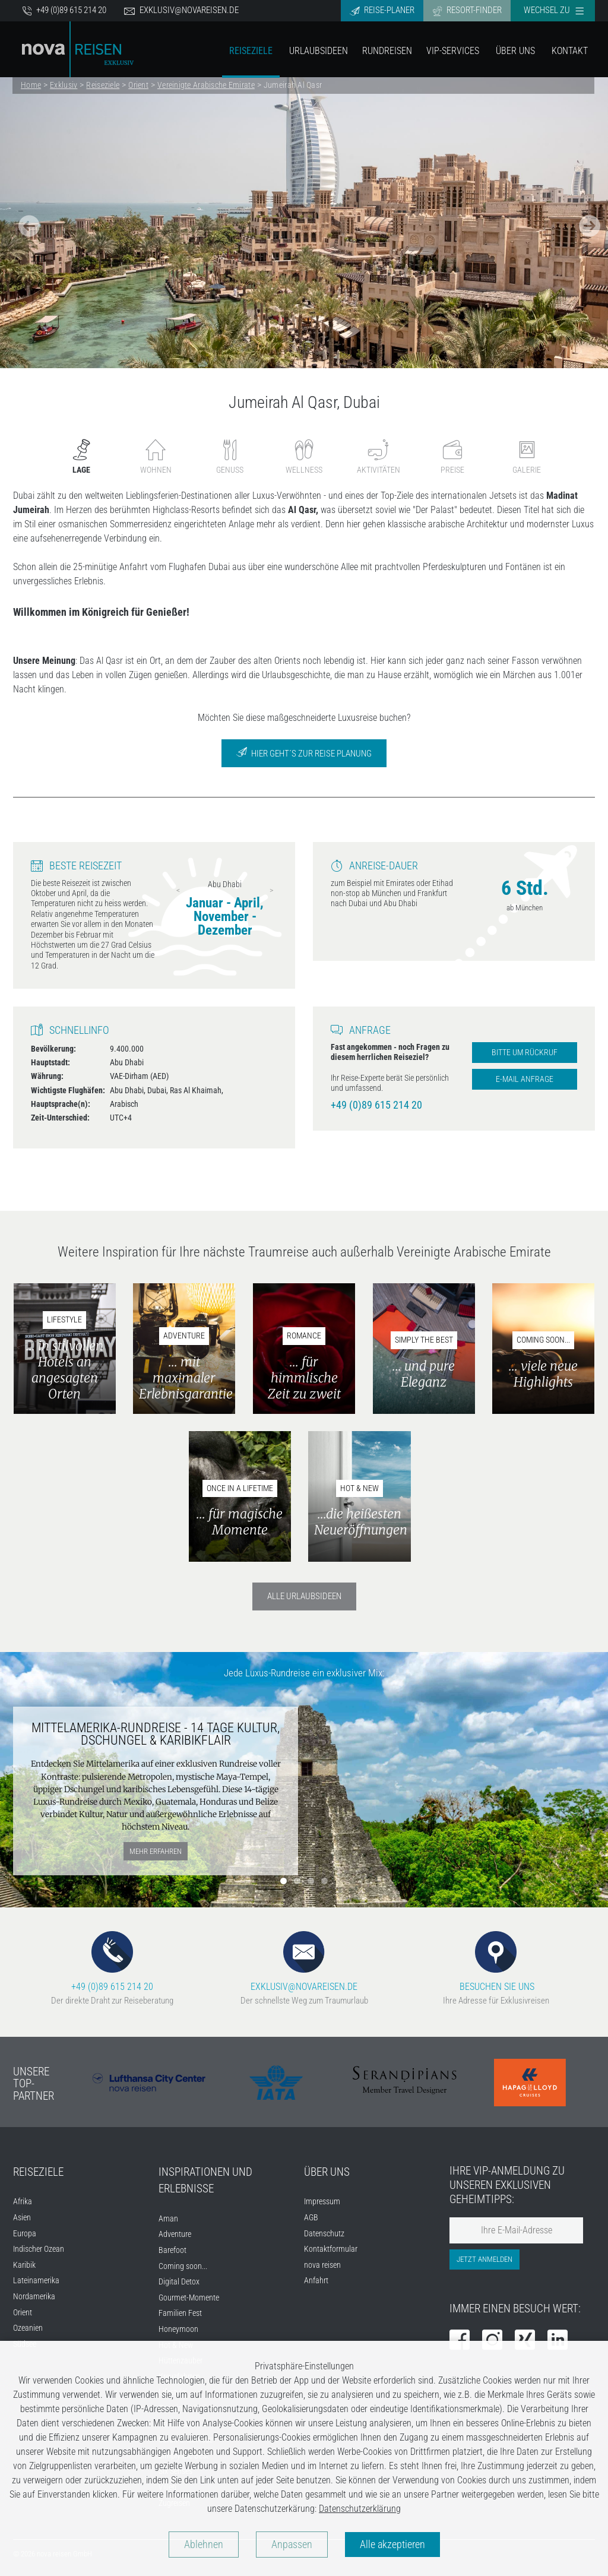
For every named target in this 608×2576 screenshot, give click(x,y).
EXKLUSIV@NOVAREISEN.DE (304, 1961)
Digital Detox (179, 2282)
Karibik (24, 2265)
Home (31, 85)
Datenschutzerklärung (360, 2508)
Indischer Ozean (38, 2249)
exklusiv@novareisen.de (181, 10)
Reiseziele (251, 50)
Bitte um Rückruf (525, 1053)
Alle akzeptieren (392, 2544)
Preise (452, 456)
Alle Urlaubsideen (304, 1596)
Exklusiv (63, 85)
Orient (138, 85)
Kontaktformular (330, 2249)
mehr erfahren (155, 1851)
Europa (24, 2234)
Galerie (526, 456)
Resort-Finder (467, 10)
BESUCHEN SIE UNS (495, 1961)
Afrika (22, 2202)
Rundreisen (387, 50)
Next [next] (271, 890)
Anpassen (291, 2544)
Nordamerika (34, 2297)
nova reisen (322, 2265)
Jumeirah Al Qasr (293, 85)
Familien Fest (180, 2313)
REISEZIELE (38, 2172)
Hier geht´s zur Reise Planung (304, 752)
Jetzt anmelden (484, 2259)
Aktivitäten (378, 456)
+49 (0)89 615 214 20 (64, 10)
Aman (168, 2219)
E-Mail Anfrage (524, 1079)
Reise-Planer (382, 10)
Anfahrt (316, 2281)
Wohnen (156, 456)
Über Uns (515, 50)
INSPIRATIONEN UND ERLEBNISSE (205, 2180)
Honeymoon (178, 2329)
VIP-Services (452, 50)
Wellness (304, 456)
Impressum (322, 2202)
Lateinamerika (36, 2281)
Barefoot (172, 2250)
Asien (22, 2218)
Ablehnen (203, 2544)
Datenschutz (324, 2234)
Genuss (229, 456)
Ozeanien (28, 2328)
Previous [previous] (178, 890)
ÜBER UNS (327, 2172)
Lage (81, 456)
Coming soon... (183, 2266)
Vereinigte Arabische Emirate (206, 85)
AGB (311, 2218)
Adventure (175, 2234)
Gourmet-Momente (189, 2298)
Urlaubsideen (318, 50)
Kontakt (570, 50)
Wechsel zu (554, 10)
